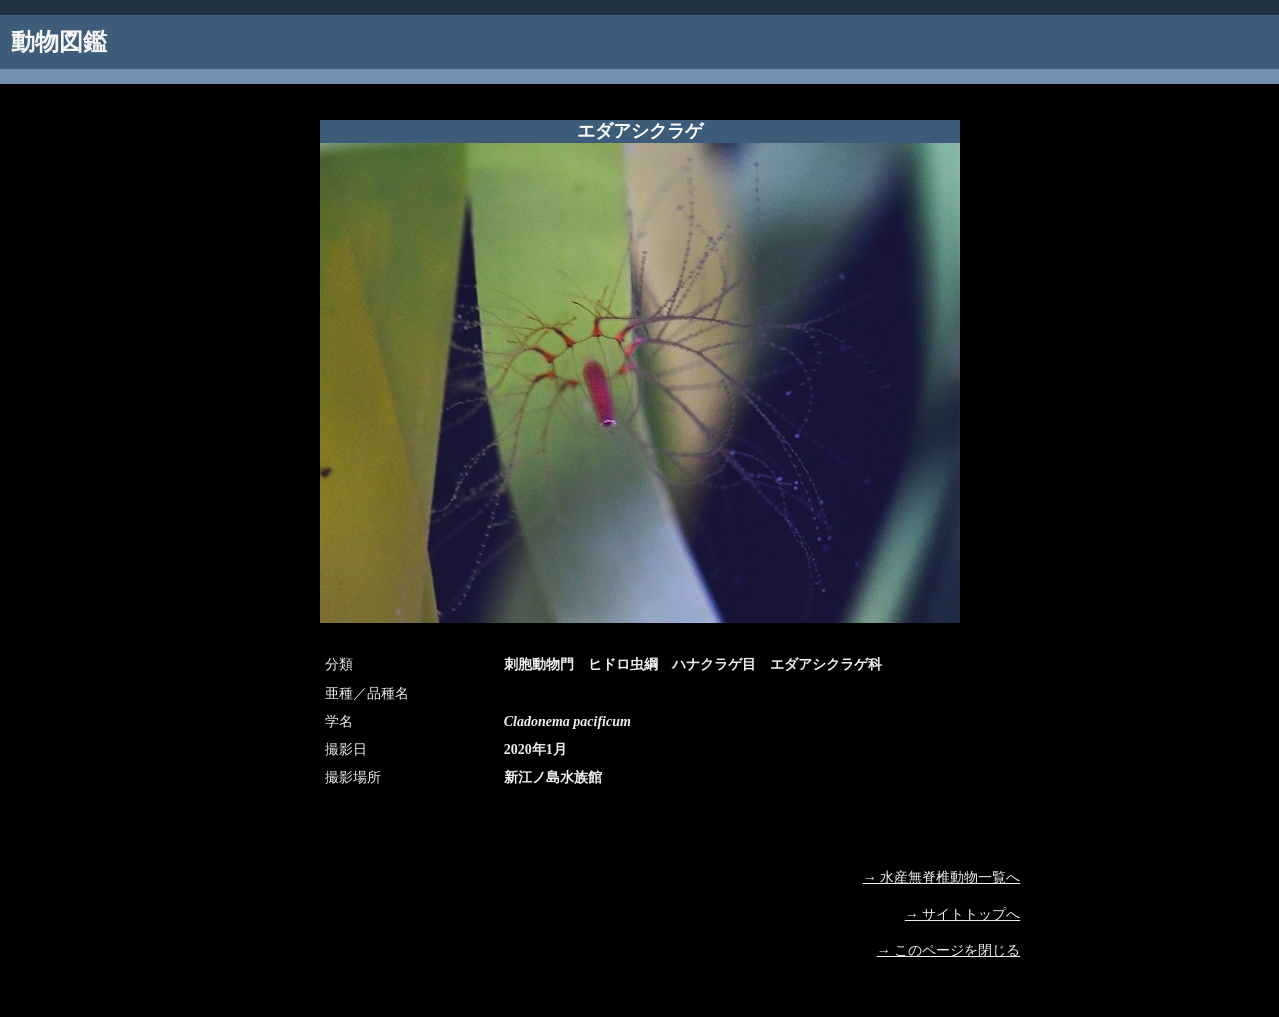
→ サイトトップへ (963, 914)
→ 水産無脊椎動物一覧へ (942, 877)
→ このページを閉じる (949, 950)
